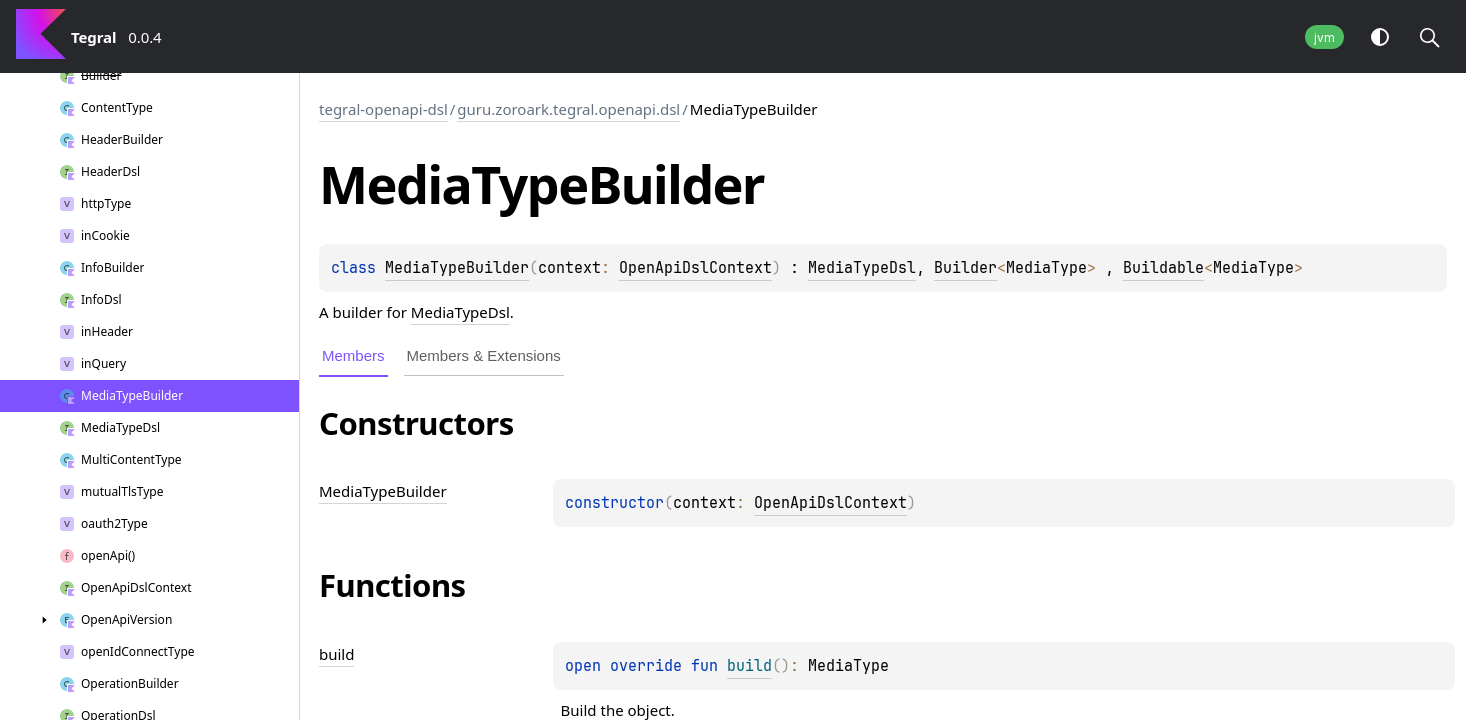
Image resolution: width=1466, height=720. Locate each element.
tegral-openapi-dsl (383, 109)
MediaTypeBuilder (457, 268)
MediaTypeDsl (862, 268)
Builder (965, 268)
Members (353, 355)
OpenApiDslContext (695, 268)
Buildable (1163, 268)
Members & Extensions (484, 355)
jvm (1324, 37)
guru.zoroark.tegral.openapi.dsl (568, 109)
